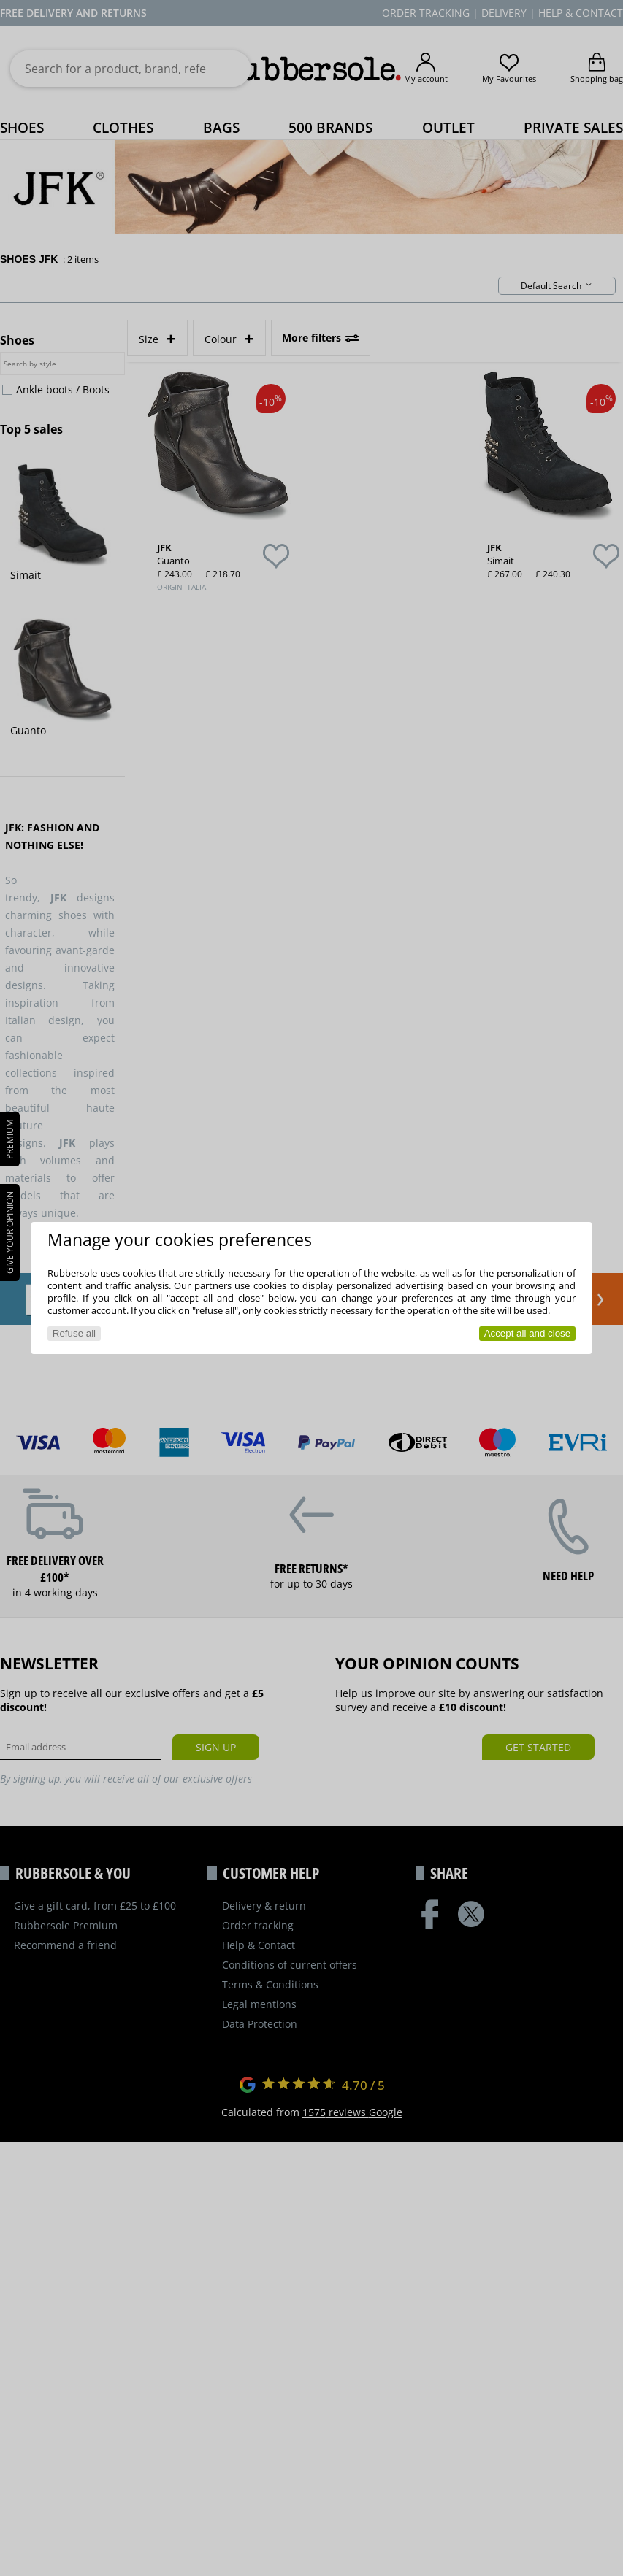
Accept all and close (527, 1333)
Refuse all (74, 1333)
